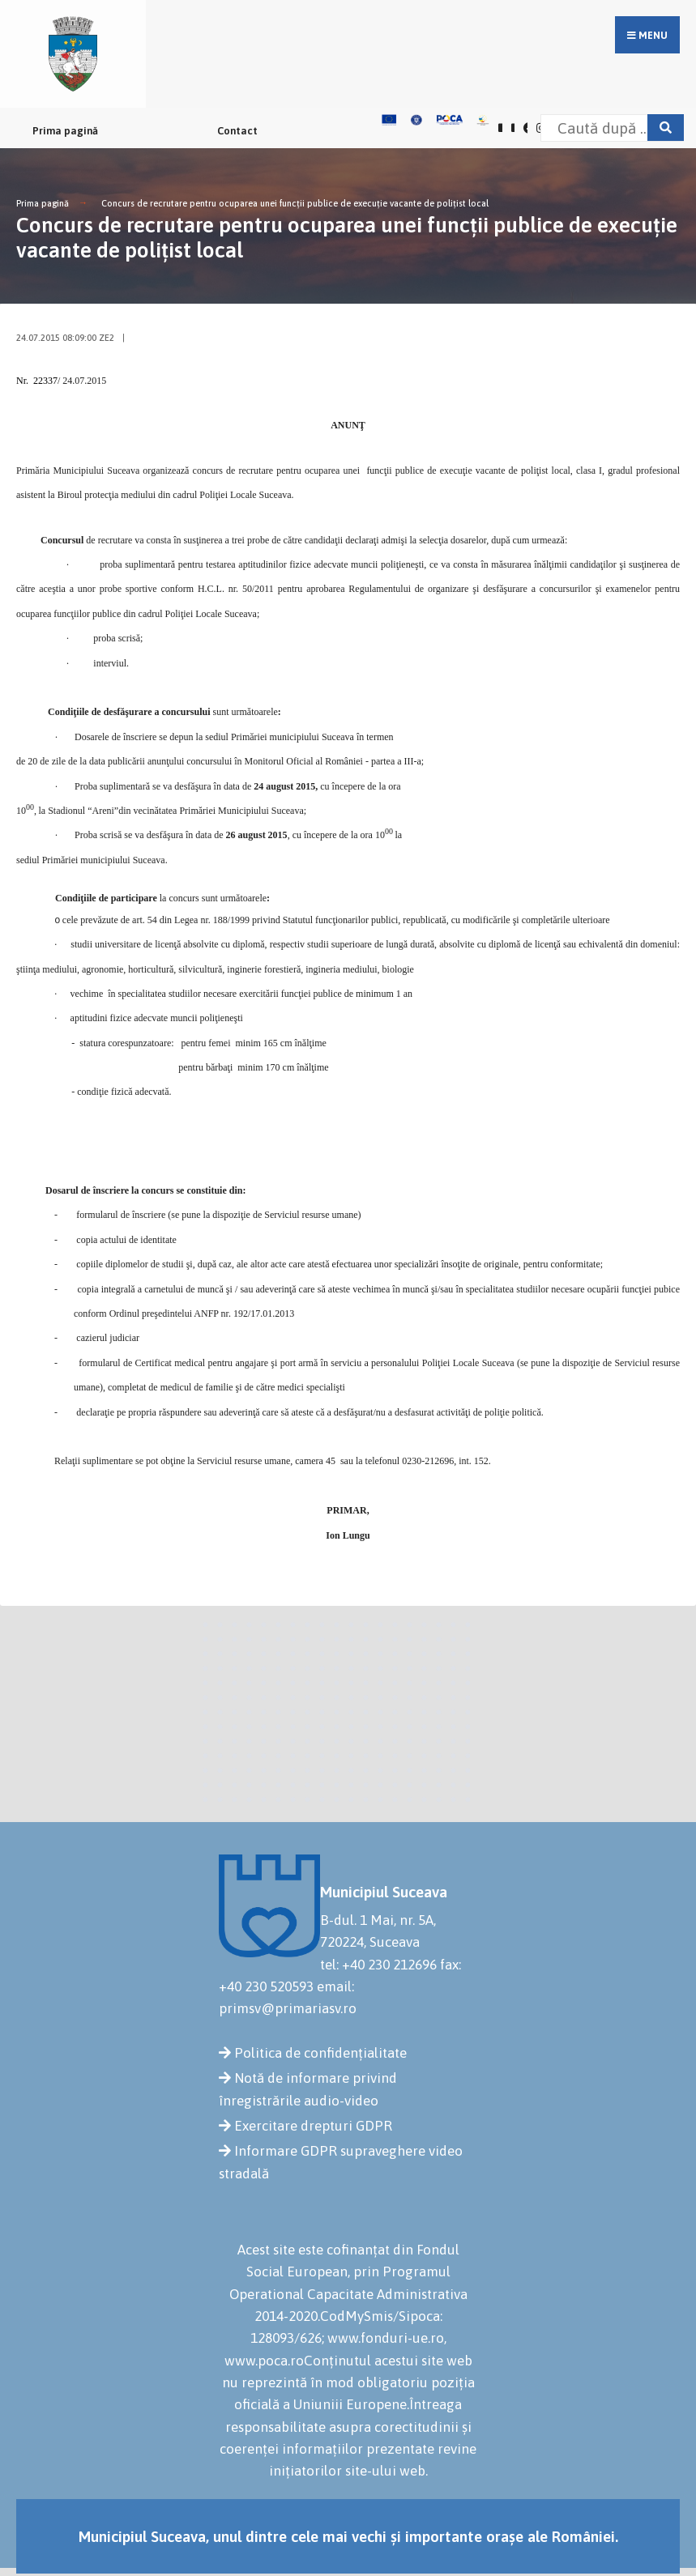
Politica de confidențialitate (320, 2053)
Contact (237, 131)
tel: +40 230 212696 (378, 1964)
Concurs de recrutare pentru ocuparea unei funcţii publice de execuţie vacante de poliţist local (295, 203)
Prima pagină (65, 131)
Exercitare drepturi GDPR (313, 2126)
